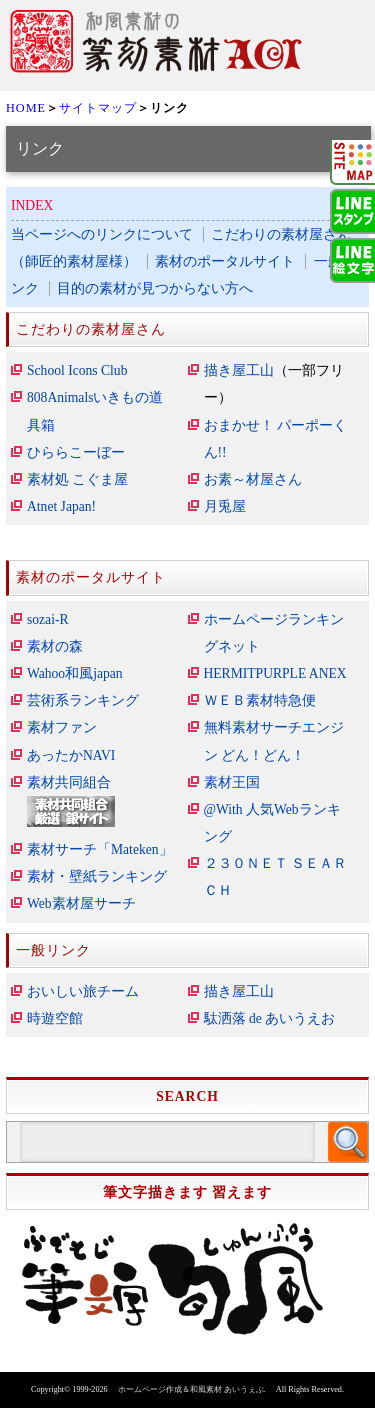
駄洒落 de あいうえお (270, 1018)
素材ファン (62, 727)
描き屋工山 (239, 370)
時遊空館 (55, 1018)
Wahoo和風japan (75, 673)
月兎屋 (225, 506)
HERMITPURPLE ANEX (275, 673)
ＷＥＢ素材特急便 (260, 700)
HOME (26, 108)
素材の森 (55, 646)
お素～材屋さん (253, 479)
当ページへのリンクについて (102, 234)
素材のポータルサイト (225, 261)
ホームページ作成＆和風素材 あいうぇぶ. (192, 1389)
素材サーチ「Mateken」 (100, 849)
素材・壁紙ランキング (97, 876)
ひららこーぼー (76, 452)
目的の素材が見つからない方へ (155, 288)
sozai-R (48, 619)
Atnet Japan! (61, 506)
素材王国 (232, 782)
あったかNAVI (71, 755)
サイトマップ (98, 108)
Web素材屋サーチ (81, 903)
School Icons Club (77, 370)
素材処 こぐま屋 (77, 479)
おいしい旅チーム (83, 991)
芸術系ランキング (83, 700)
